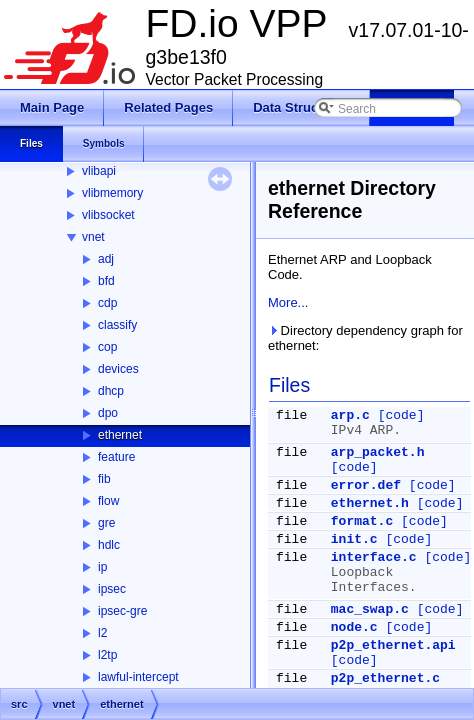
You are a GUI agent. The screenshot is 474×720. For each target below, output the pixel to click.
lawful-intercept (138, 677)
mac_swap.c (370, 609)
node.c (354, 627)
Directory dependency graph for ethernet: (365, 338)
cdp (107, 303)
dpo (108, 413)
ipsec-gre (122, 611)
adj (106, 259)
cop (107, 347)
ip (102, 567)
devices (118, 369)
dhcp (111, 391)
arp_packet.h (378, 452)
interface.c (374, 557)
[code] (401, 415)
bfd (106, 281)
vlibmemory (112, 193)
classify (117, 325)
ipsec (112, 589)
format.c (362, 521)
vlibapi (99, 171)
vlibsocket (108, 215)
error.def (366, 485)
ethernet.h (370, 503)
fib (104, 479)
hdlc (109, 545)
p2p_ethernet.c (385, 678)
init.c (354, 539)
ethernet (120, 435)
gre (106, 523)
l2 (102, 633)
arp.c (350, 415)
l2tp (107, 655)
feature (116, 457)
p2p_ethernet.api (393, 645)
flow (108, 501)
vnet (93, 237)
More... (288, 302)
